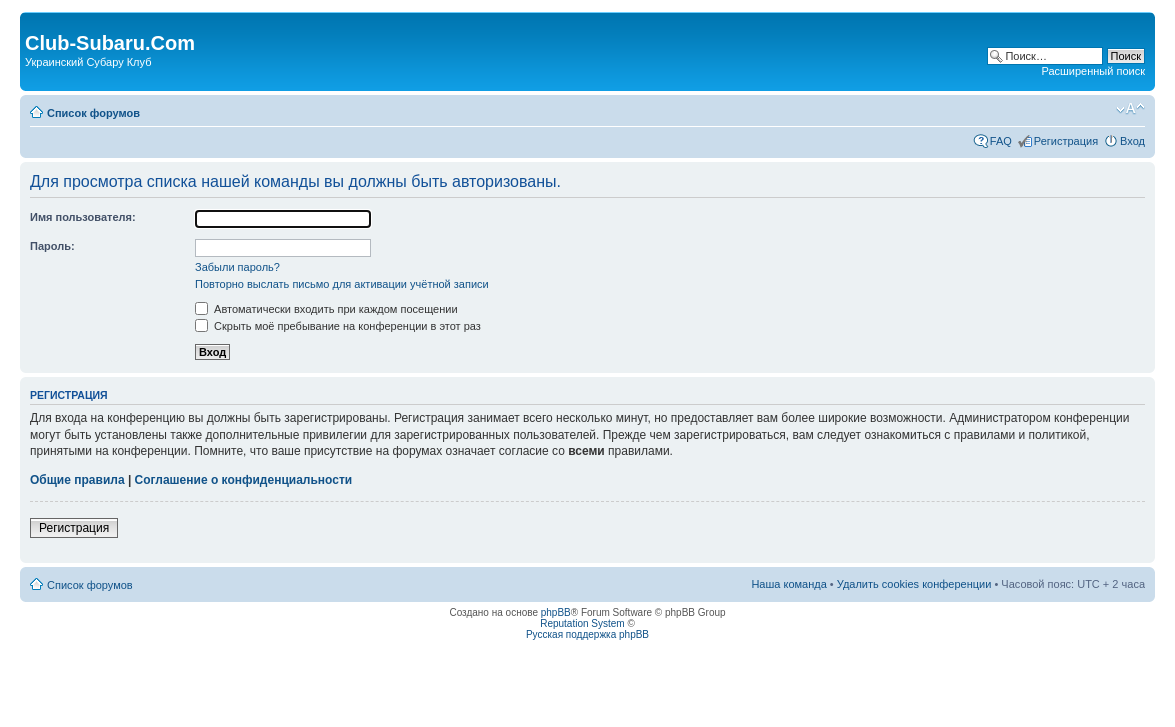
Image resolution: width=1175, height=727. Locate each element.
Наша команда (788, 584)
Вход (1132, 141)
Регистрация (1066, 141)
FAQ (1001, 141)
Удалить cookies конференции (914, 584)
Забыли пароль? (237, 267)
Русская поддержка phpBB (587, 634)
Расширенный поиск (1093, 71)
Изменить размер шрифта (1130, 109)
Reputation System (582, 623)
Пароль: (52, 246)
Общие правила (77, 480)
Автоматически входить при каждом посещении (326, 309)
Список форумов (93, 113)
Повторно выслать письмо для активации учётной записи (342, 284)
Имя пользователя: (83, 217)
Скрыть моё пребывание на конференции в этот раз (338, 326)
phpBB (556, 612)
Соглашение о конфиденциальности (244, 480)
